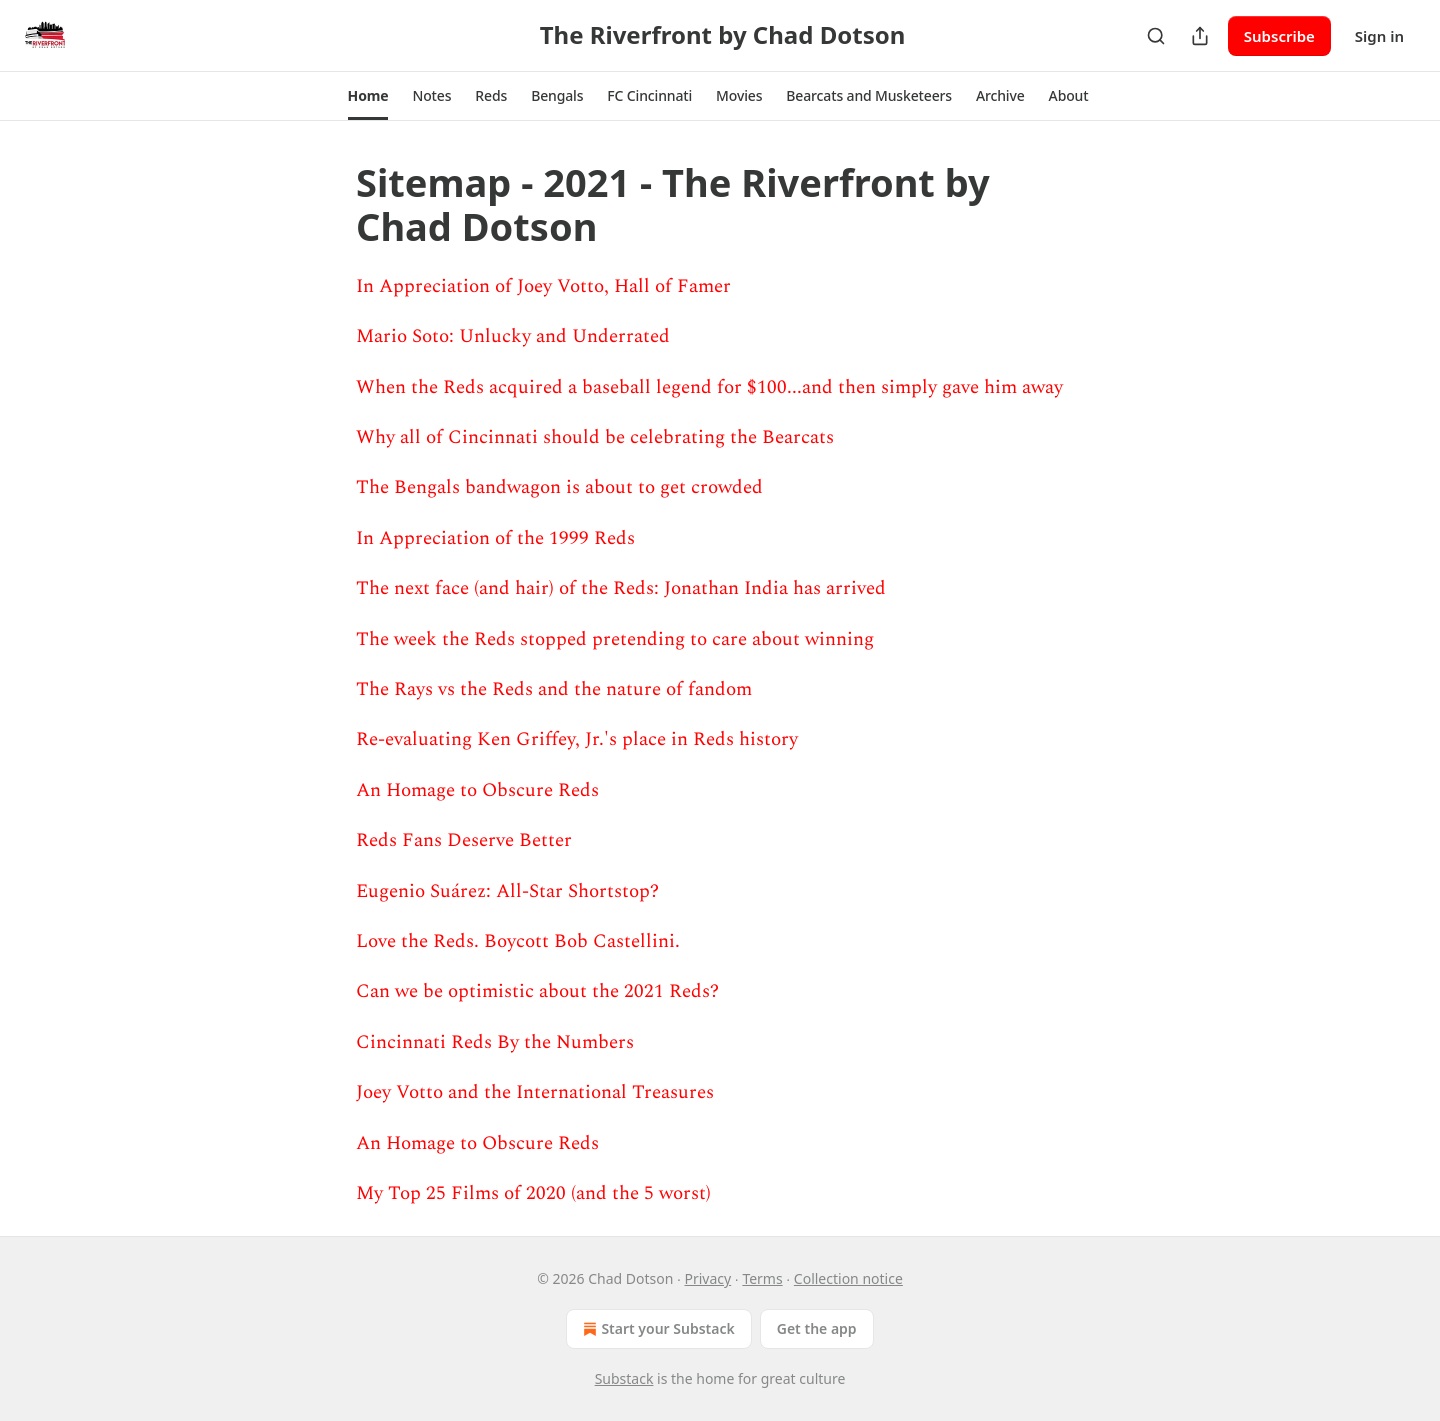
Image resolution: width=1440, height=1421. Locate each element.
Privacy (708, 1278)
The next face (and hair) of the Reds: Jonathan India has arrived (621, 588)
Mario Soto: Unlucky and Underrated (513, 336)
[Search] (1156, 36)
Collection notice (848, 1278)
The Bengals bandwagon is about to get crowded (559, 487)
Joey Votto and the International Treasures (535, 1092)
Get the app (817, 1328)
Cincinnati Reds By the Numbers (495, 1042)
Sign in (1379, 36)
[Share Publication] (1200, 36)
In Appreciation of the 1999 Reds (495, 538)
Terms (762, 1278)
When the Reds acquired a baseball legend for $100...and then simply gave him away (709, 387)
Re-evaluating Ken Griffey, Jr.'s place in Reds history (577, 739)
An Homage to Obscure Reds (477, 790)
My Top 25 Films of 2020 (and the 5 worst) (533, 1193)
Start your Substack (656, 1329)
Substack (624, 1378)
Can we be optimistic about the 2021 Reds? (537, 991)
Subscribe (1279, 36)
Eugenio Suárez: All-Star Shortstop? (507, 891)
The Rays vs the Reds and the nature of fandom (554, 689)
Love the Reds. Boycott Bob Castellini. (518, 941)
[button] (368, 96)
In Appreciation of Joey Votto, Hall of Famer (543, 286)
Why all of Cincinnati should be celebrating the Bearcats (595, 437)
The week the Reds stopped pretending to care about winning (615, 639)
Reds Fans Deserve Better (464, 840)
